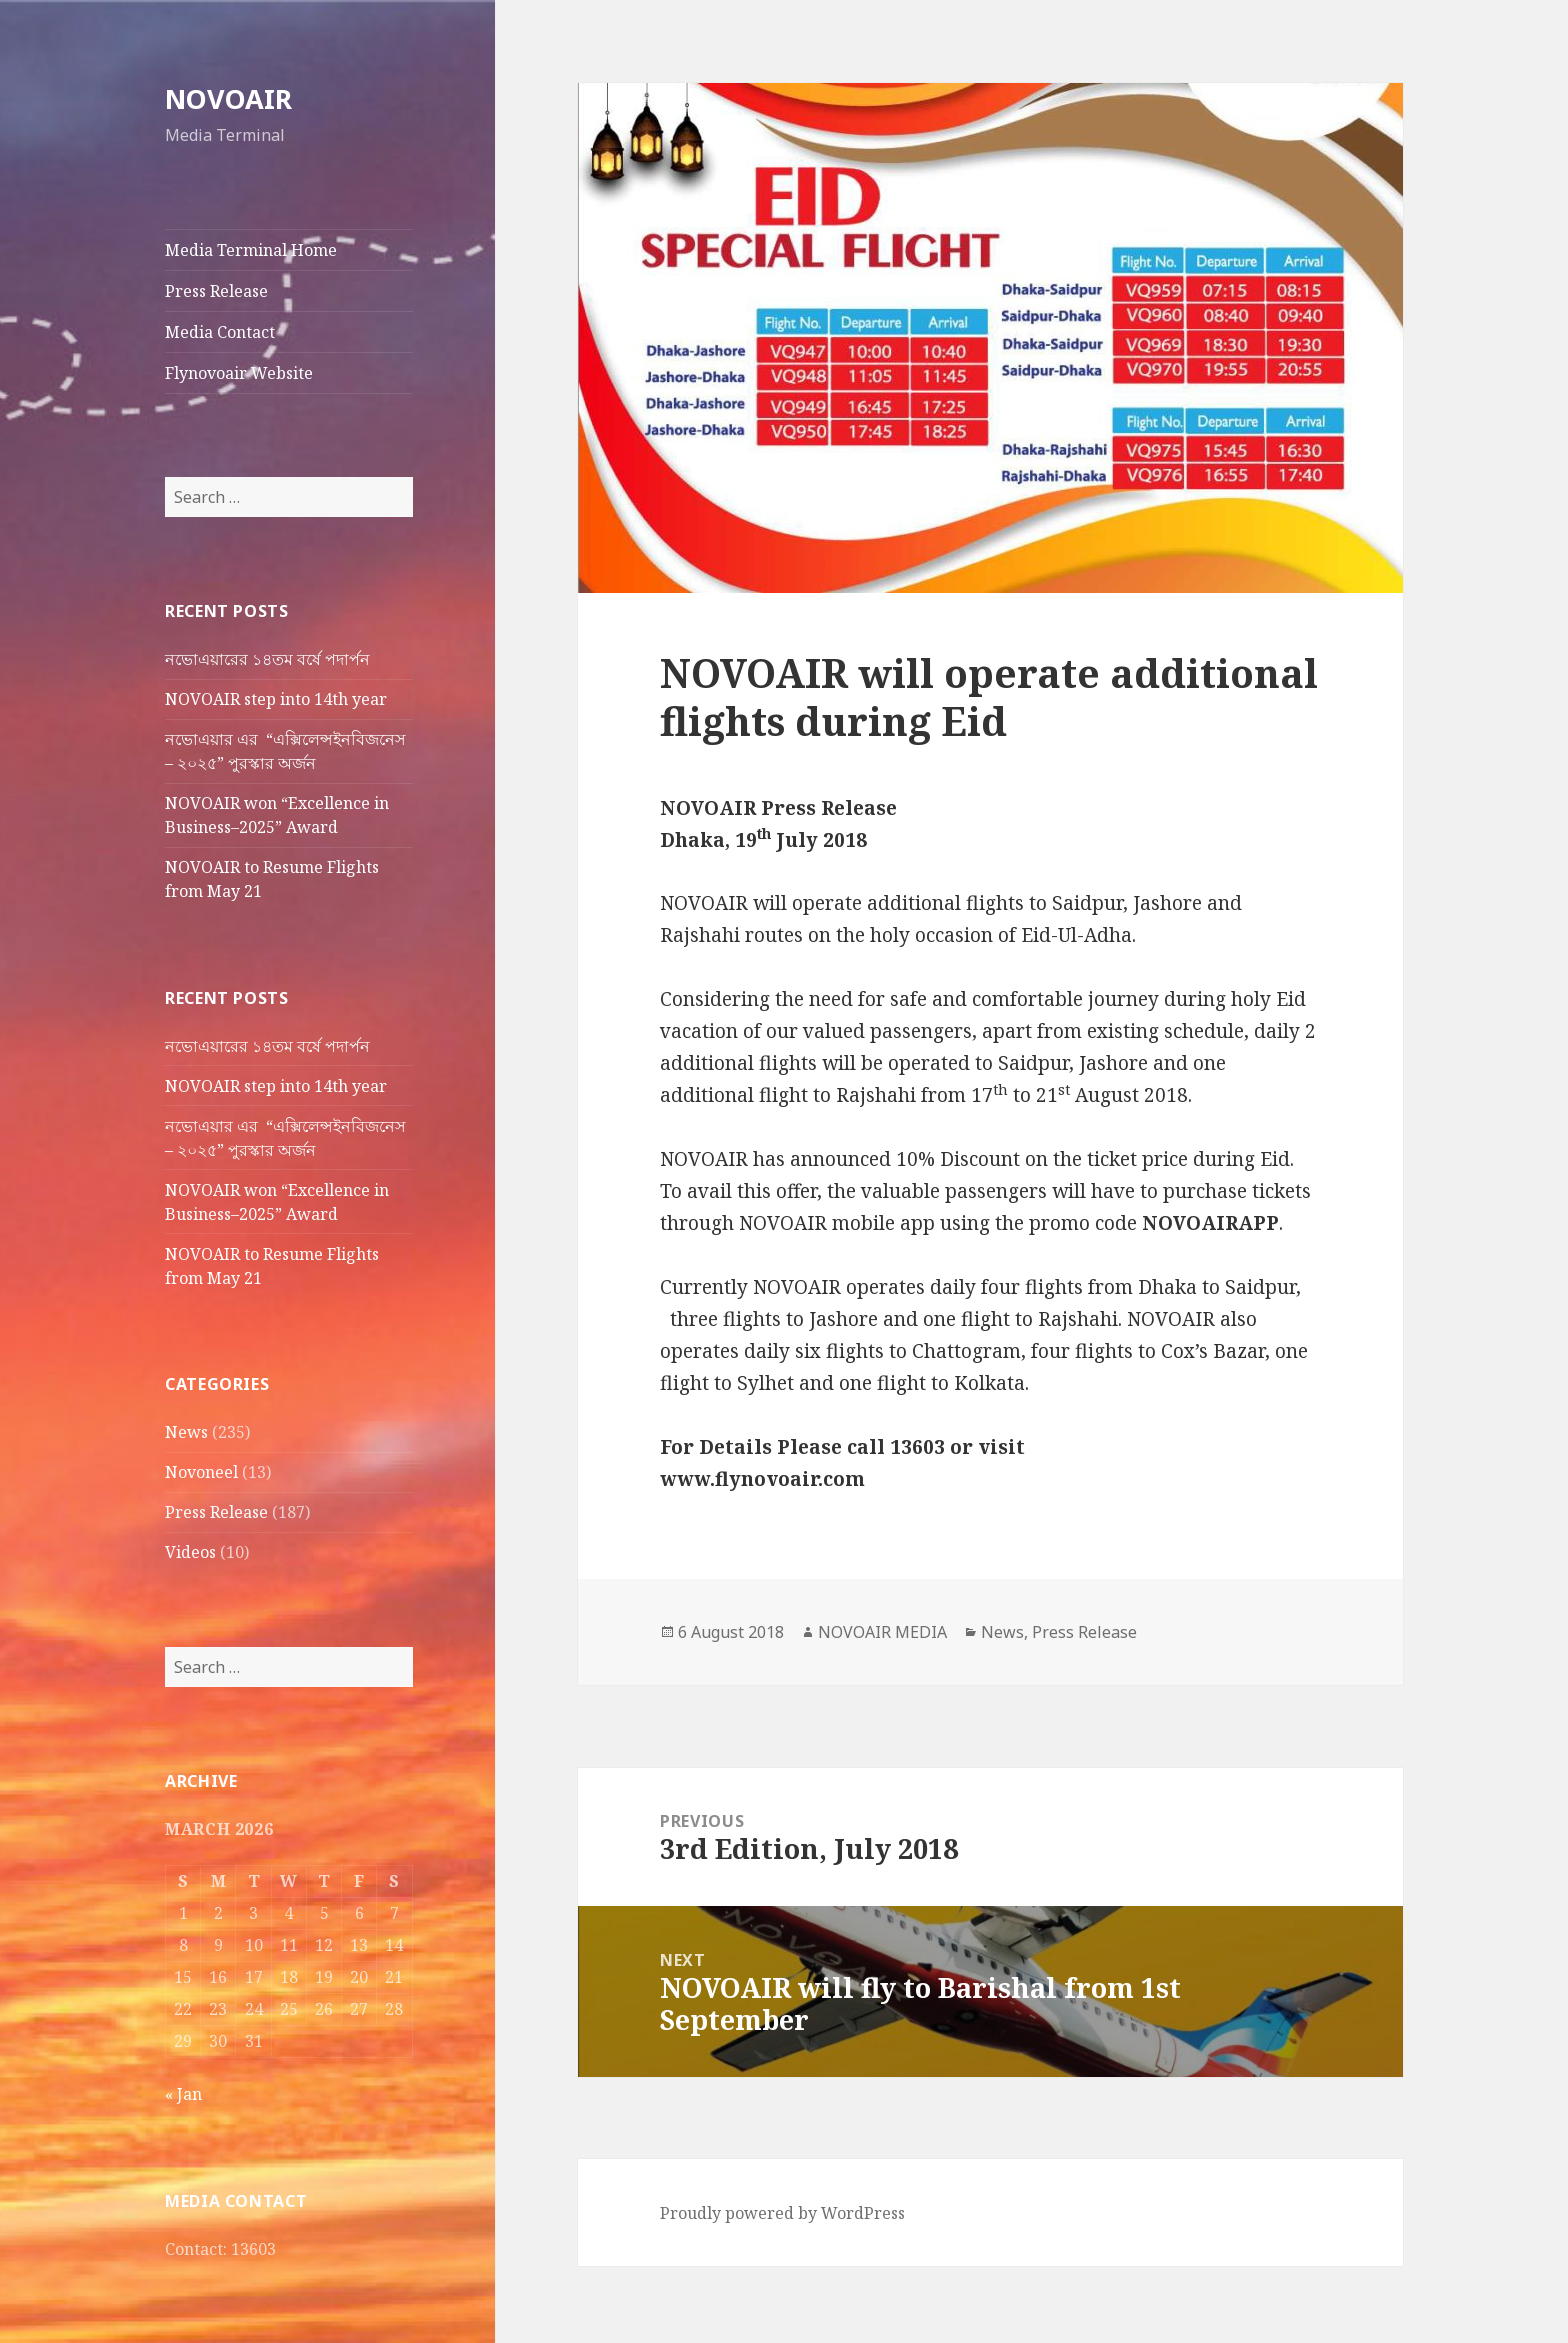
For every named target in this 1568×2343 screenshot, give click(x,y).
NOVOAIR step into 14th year (276, 699)
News (186, 1432)
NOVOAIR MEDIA (882, 1632)
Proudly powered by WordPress (782, 2213)
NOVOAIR (228, 98)
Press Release (216, 291)
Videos (190, 1552)
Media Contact (220, 332)
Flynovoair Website (239, 373)
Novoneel (201, 1472)
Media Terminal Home (251, 250)
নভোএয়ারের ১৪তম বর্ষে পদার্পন (269, 659)
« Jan (183, 2094)
